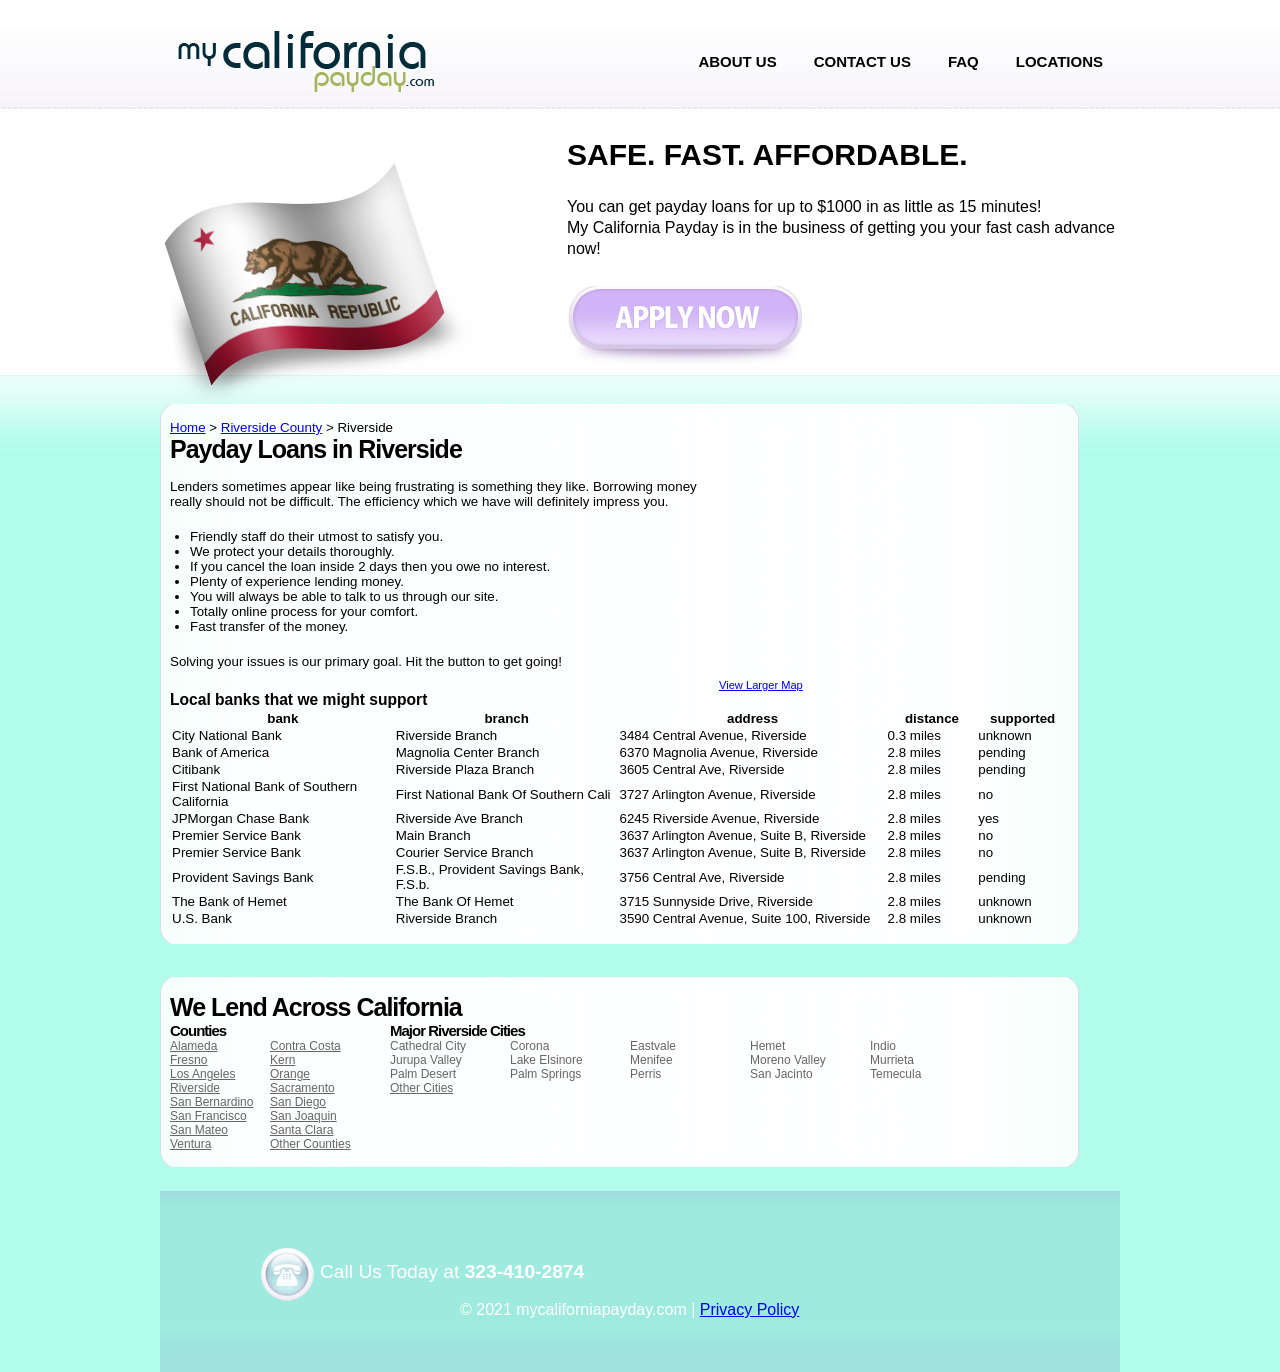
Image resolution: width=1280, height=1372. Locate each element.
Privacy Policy (750, 1309)
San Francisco (208, 1116)
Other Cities (421, 1088)
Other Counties (310, 1144)
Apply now (684, 327)
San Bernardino (211, 1102)
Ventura (190, 1144)
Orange (290, 1074)
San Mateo (199, 1130)
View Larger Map (761, 685)
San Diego (298, 1102)
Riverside (195, 1088)
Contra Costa (305, 1046)
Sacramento (302, 1088)
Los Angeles (202, 1074)
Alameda (193, 1046)
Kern (282, 1060)
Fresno (188, 1060)
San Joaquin (303, 1116)
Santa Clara (301, 1130)
